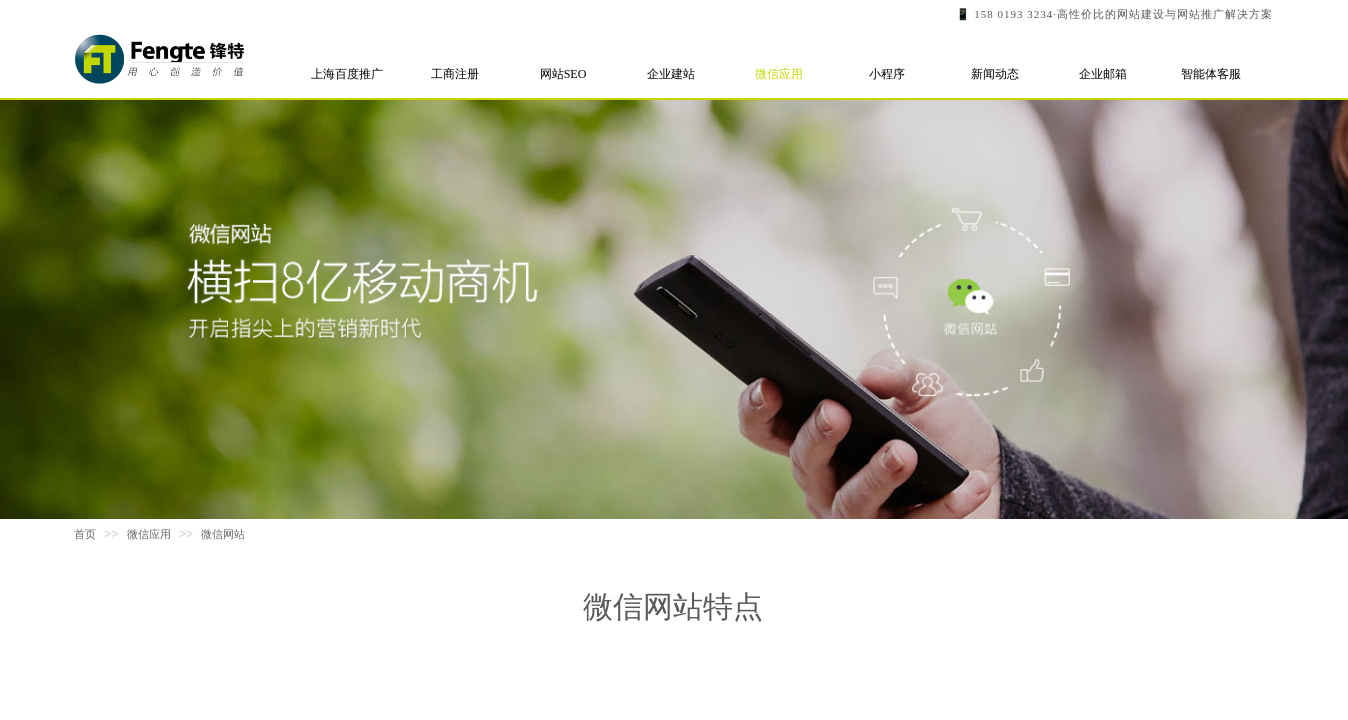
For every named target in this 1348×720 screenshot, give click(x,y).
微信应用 (779, 74)
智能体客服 (1211, 74)
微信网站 (223, 534)
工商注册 (455, 74)
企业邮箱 (1103, 74)
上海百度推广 (347, 74)
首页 (85, 534)
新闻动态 (995, 74)
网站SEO (563, 74)
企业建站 (671, 74)
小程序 (887, 74)
